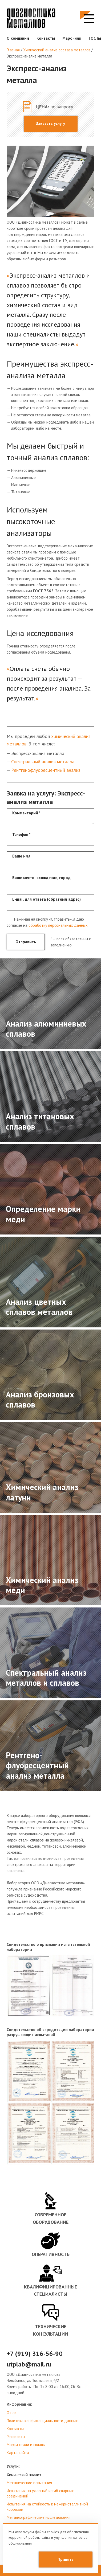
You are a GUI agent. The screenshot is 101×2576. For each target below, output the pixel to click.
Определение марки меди (43, 1214)
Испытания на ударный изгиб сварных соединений (40, 2493)
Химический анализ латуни (42, 1492)
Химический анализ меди (42, 1585)
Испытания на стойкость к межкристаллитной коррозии (47, 2506)
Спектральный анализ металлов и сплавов (46, 1677)
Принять (66, 2559)
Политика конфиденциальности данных (42, 2420)
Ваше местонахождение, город (41, 877)
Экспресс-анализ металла (29, 56)
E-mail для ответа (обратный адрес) (46, 899)
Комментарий (26, 812)
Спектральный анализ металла (42, 761)
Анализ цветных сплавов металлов (39, 1307)
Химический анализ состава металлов (56, 49)
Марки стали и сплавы (26, 2444)
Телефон (21, 834)
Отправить (25, 941)
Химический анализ (24, 2474)
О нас (12, 2412)
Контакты (46, 38)
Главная (13, 49)
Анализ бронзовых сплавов (40, 1399)
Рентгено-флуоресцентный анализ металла (37, 1765)
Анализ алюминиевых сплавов (46, 1028)
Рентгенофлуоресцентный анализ (45, 770)
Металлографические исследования (38, 2517)
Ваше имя (21, 856)
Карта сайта (18, 2452)
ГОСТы (95, 38)
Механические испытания (29, 2482)
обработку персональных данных (58, 925)
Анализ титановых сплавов (40, 1121)
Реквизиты (16, 2436)
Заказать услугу (50, 123)
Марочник (71, 38)
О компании (18, 38)
